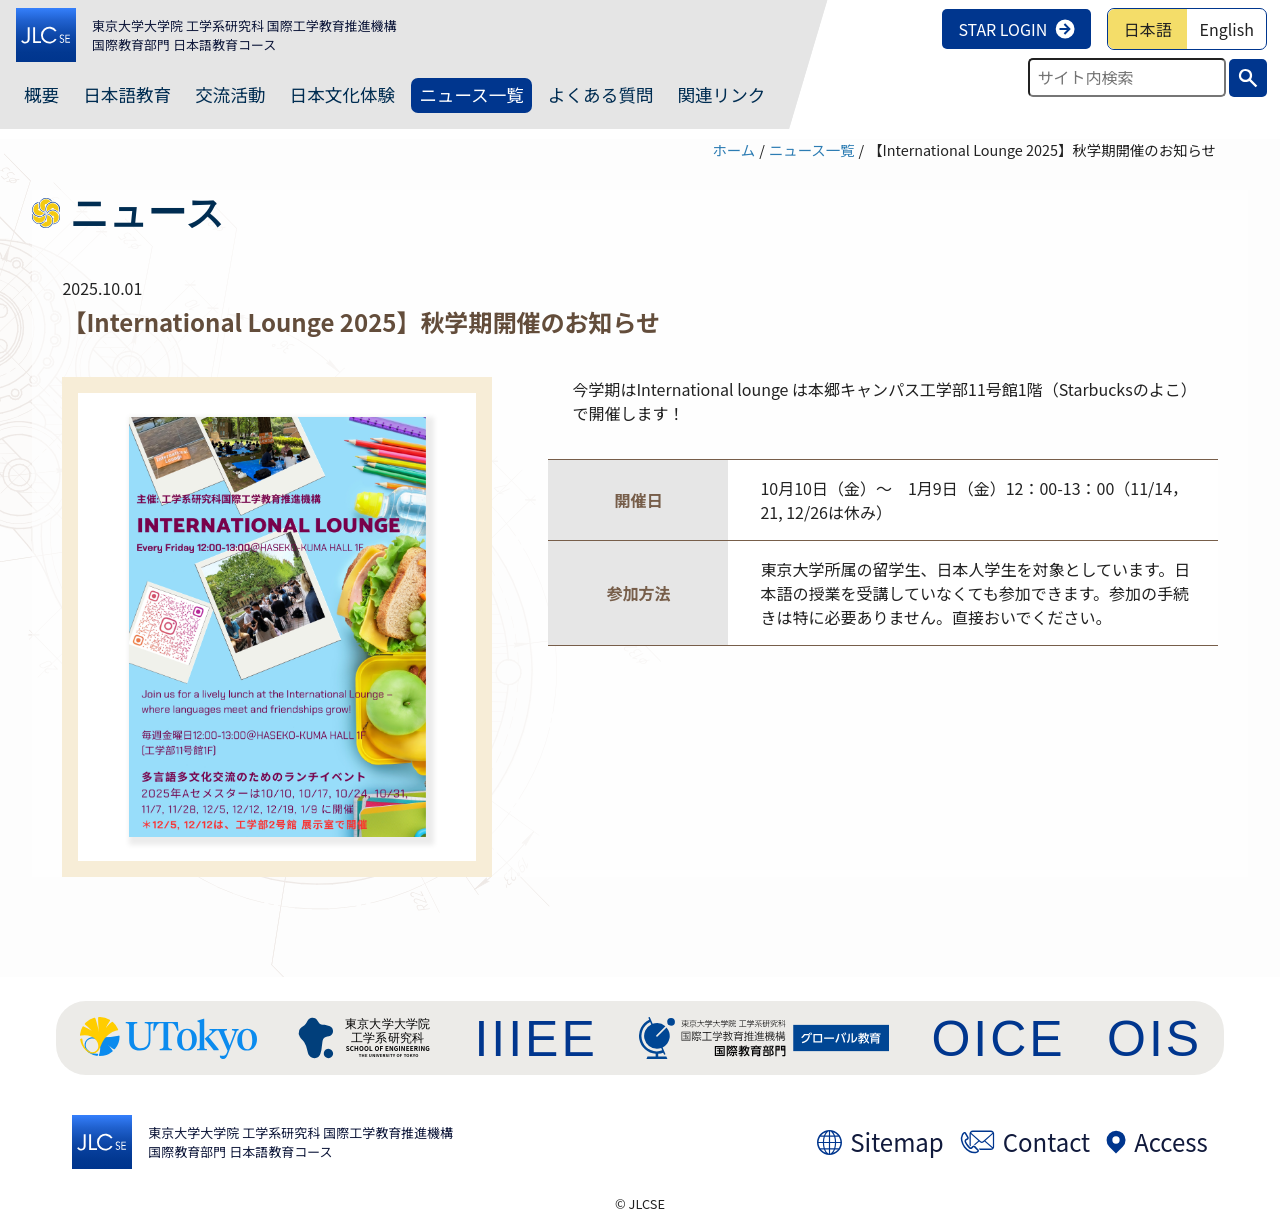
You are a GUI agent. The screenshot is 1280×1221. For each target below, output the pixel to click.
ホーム (733, 149)
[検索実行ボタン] (1248, 78)
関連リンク (721, 94)
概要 (41, 94)
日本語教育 (127, 94)
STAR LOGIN (1016, 29)
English (1227, 29)
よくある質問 (601, 94)
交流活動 (230, 94)
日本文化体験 (343, 94)
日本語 (1148, 29)
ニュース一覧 (471, 94)
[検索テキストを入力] (1127, 77)
